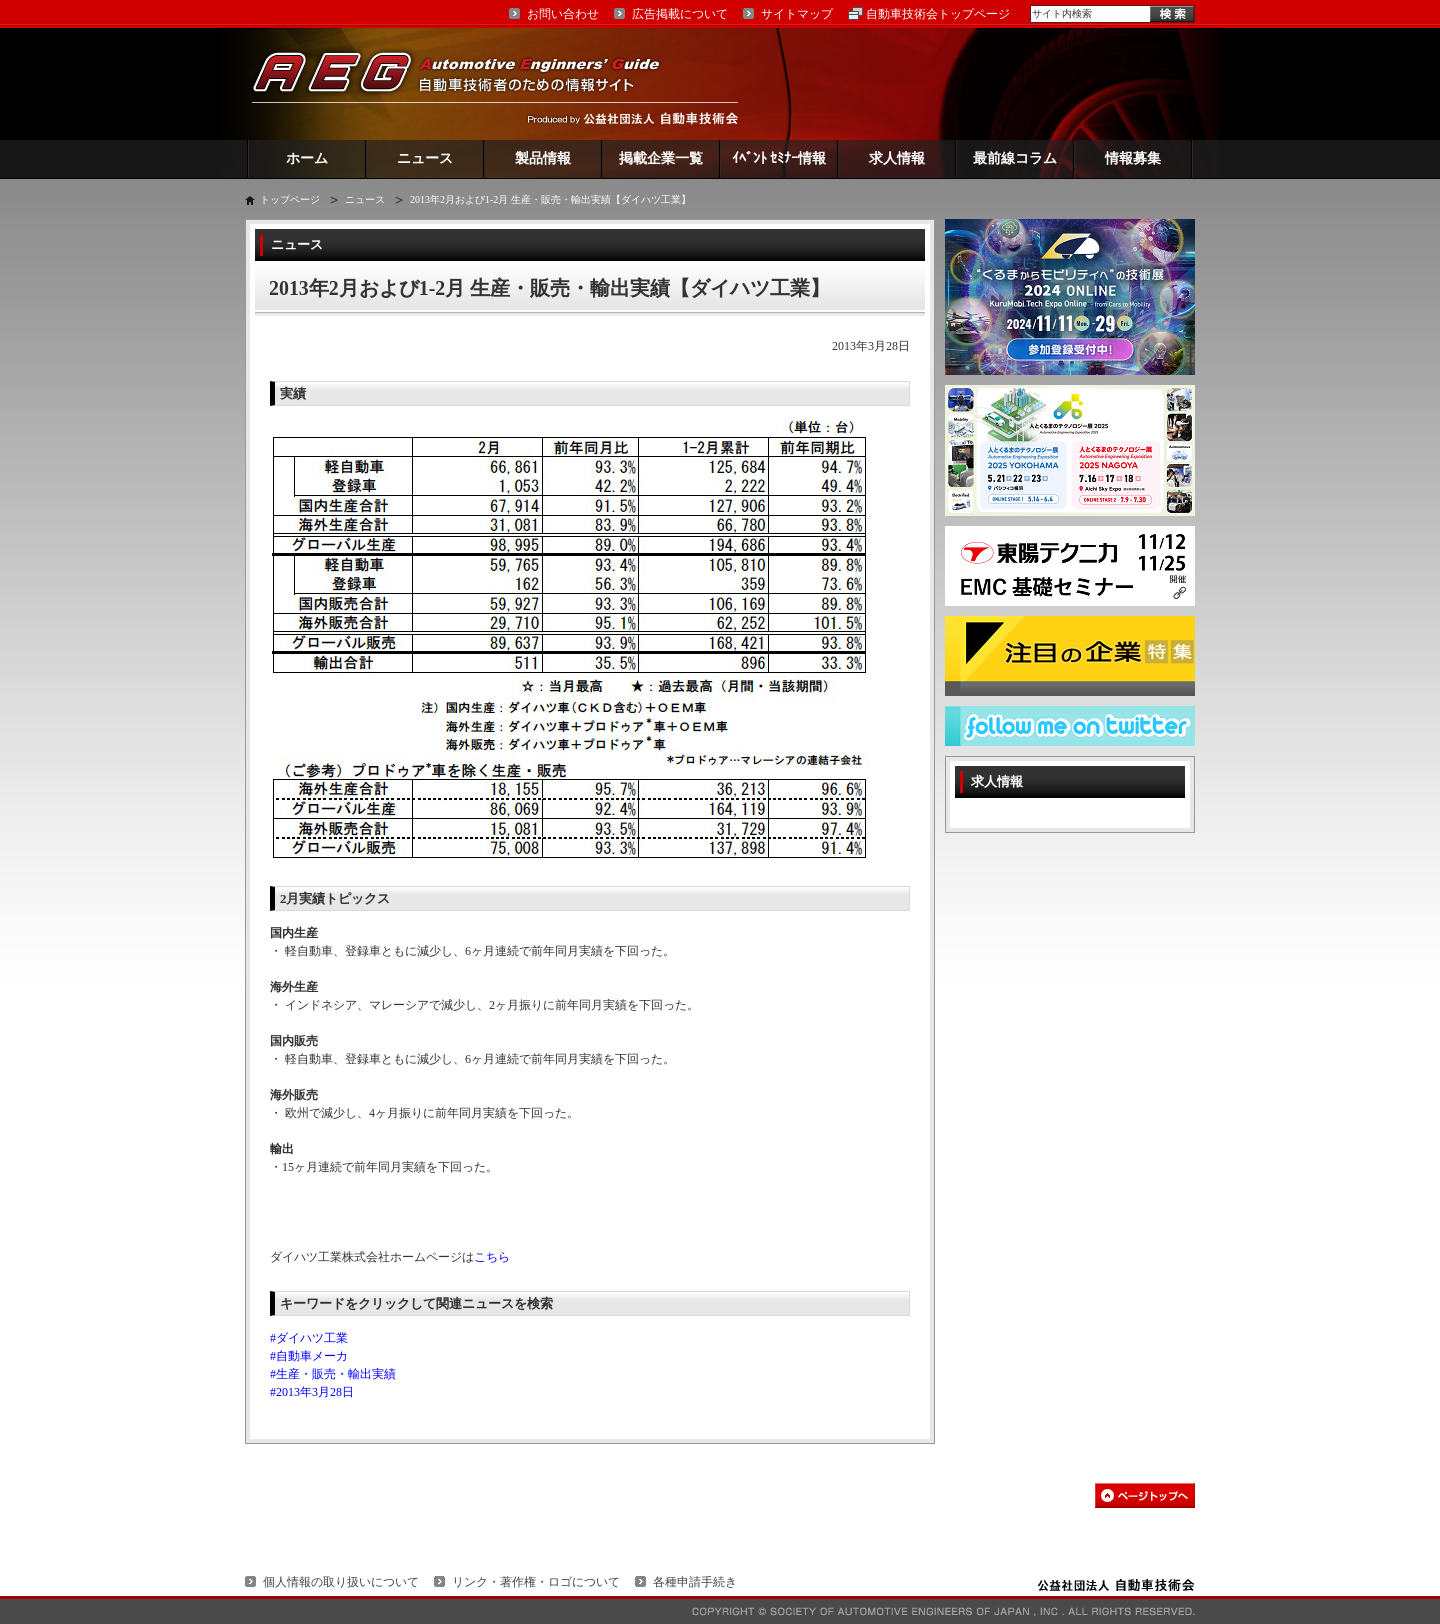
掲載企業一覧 (661, 158)
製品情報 (543, 158)
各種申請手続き (695, 1582)
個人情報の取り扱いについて (341, 1582)
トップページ (290, 199)
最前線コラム (1015, 158)
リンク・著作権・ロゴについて (536, 1582)
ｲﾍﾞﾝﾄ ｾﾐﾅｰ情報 (779, 158)
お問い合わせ (563, 14)
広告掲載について (680, 14)
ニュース (425, 158)
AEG (469, 83)
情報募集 (1133, 158)
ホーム (307, 158)
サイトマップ (797, 14)
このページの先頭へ (1145, 1495)
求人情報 (897, 158)
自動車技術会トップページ (938, 14)
